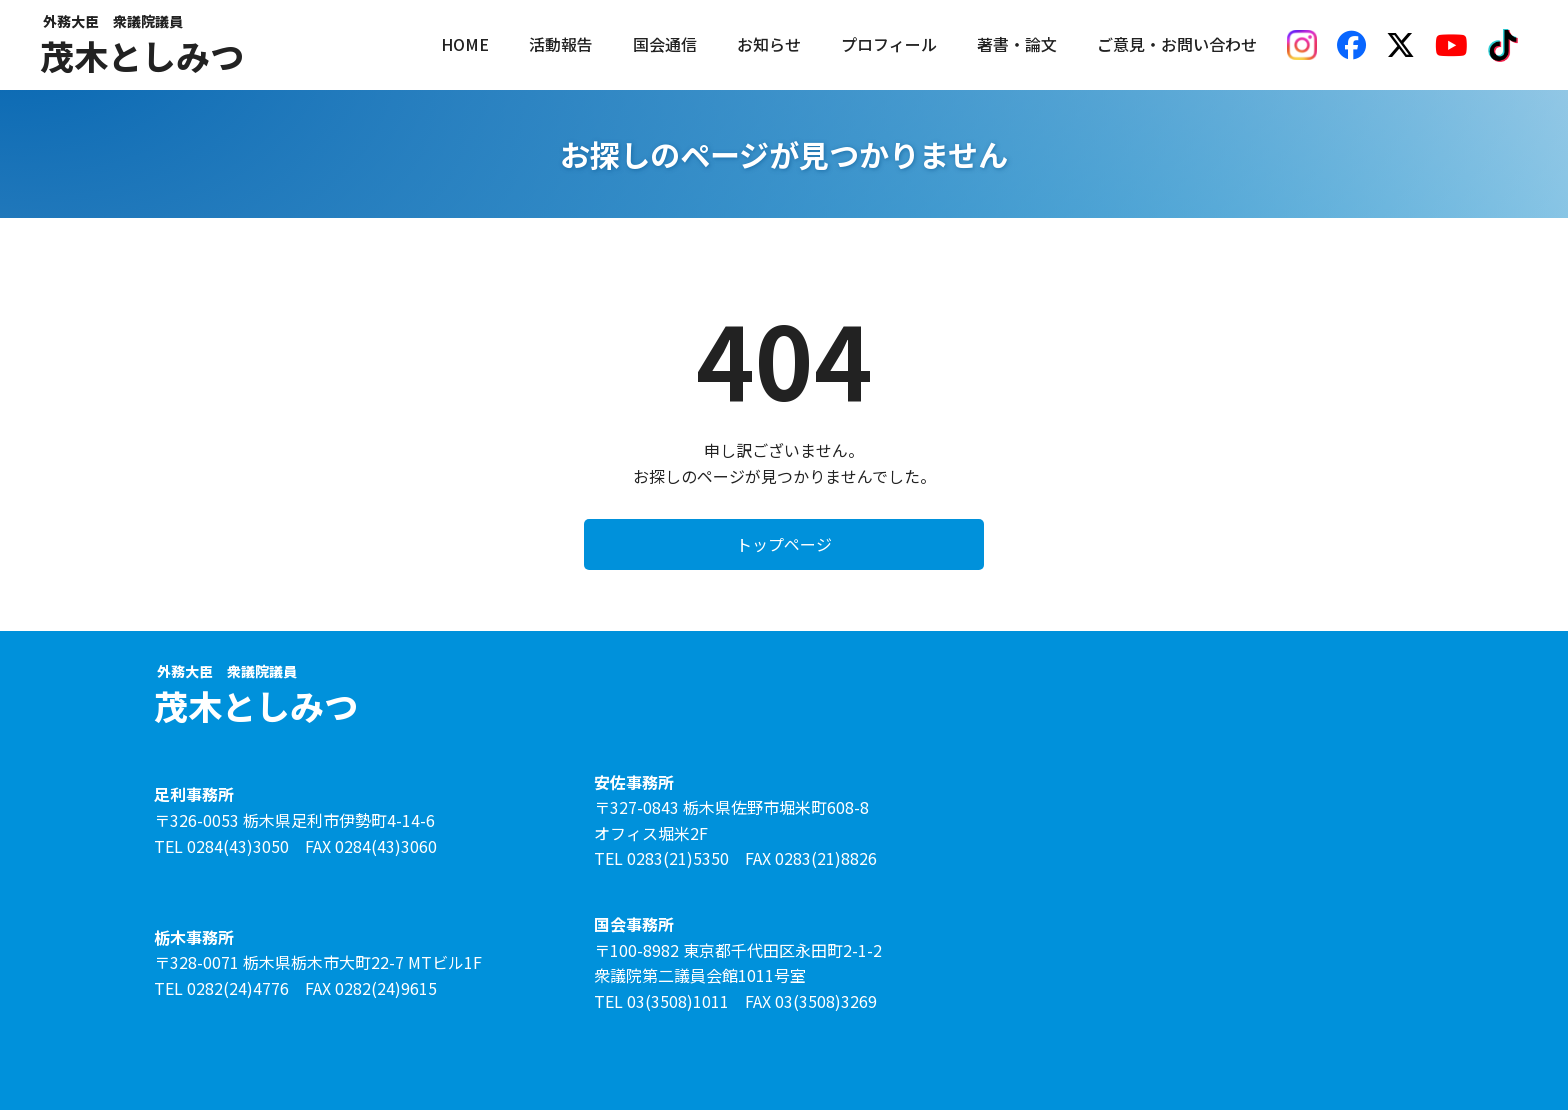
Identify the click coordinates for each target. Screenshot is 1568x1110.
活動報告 (561, 44)
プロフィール (889, 44)
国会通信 (665, 44)
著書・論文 (1017, 44)
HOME (465, 44)
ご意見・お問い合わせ (1177, 44)
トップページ (784, 544)
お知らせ (769, 44)
